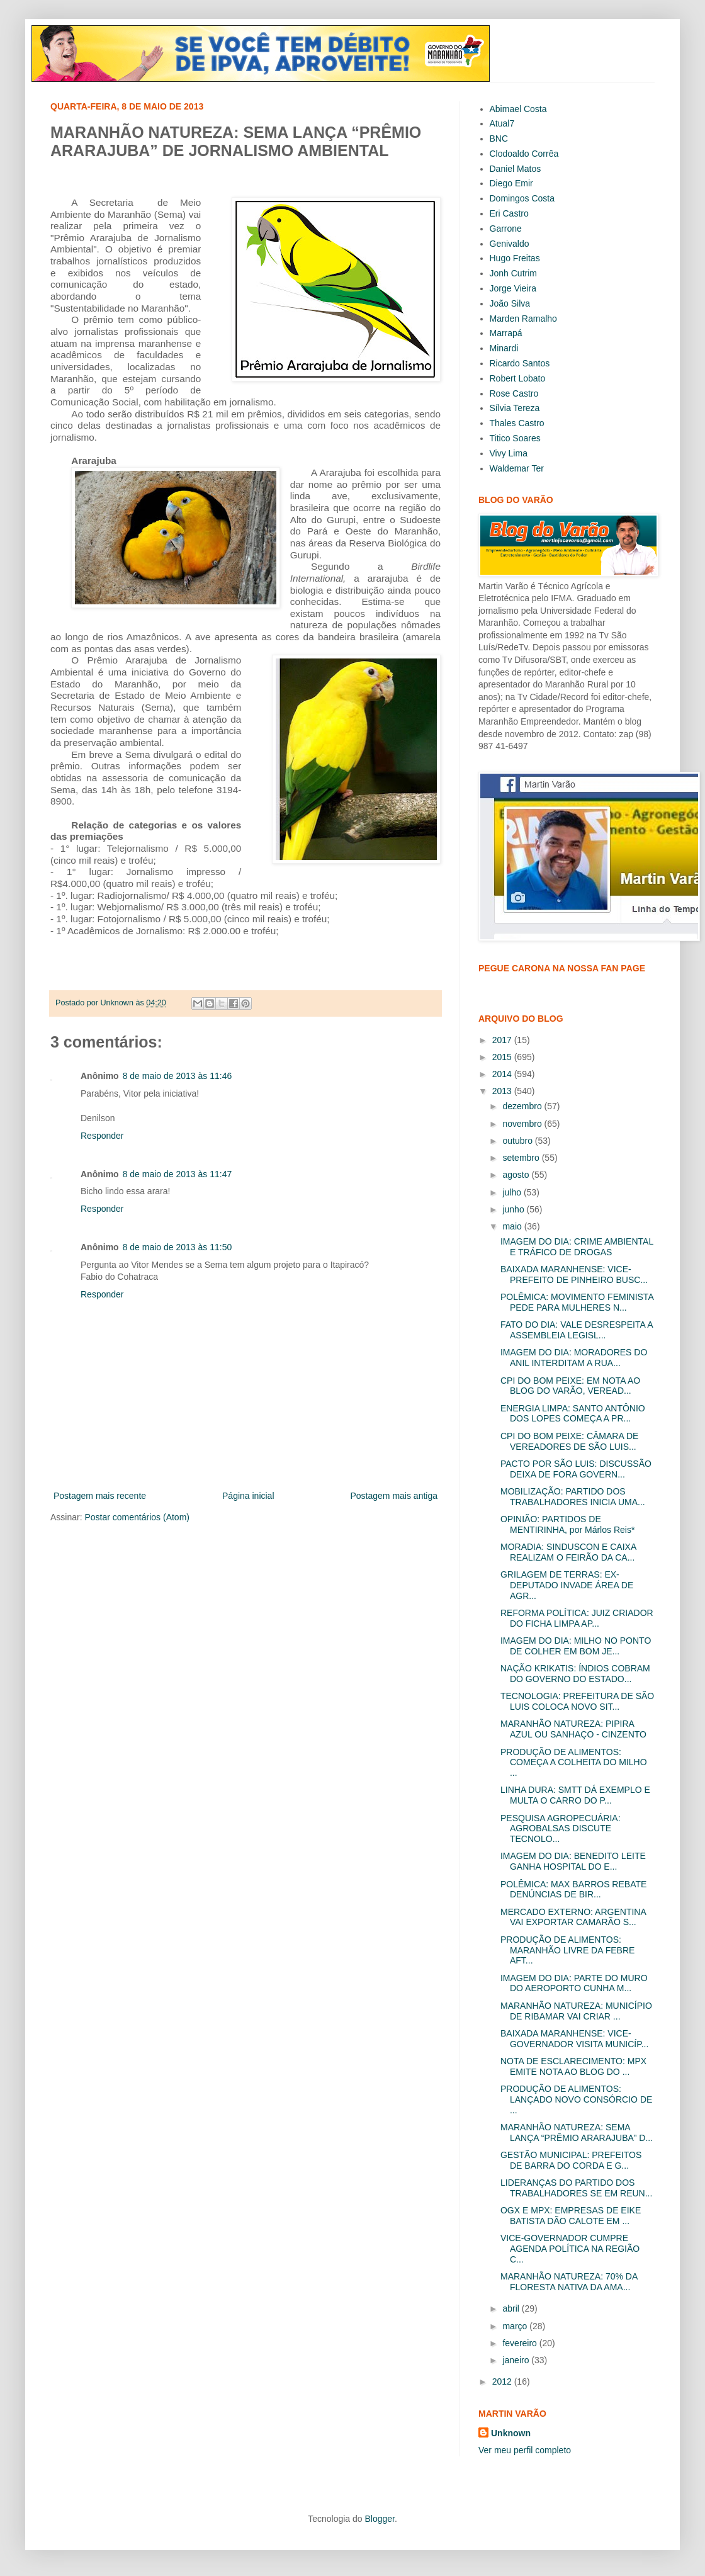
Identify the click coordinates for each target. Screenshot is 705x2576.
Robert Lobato (518, 378)
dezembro (523, 1106)
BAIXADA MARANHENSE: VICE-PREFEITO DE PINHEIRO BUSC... (574, 1274)
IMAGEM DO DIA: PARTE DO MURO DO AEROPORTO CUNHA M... (574, 1983)
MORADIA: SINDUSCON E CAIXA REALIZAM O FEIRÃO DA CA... (568, 1552)
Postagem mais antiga (393, 1496)
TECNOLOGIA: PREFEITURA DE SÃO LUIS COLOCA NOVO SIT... (577, 1701)
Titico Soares (515, 438)
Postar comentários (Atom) (136, 1517)
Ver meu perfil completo (524, 2450)
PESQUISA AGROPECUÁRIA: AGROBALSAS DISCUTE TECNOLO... (560, 1828)
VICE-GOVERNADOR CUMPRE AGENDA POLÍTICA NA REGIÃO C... (570, 2248)
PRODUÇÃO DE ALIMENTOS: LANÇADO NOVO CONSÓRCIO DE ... (576, 2099)
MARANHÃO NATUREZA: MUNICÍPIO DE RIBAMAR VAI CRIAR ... (576, 2011)
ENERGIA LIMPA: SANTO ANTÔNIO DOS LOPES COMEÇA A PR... (572, 1413)
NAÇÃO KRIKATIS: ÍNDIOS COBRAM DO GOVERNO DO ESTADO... (575, 1673)
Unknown (511, 2433)
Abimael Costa (518, 109)
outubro (518, 1141)
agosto (516, 1175)
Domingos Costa (522, 198)
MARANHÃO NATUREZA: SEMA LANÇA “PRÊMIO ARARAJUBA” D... (576, 2132)
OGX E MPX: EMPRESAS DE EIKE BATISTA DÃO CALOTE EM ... (570, 2215)
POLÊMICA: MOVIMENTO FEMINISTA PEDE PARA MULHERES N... (576, 1302)
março (515, 2326)
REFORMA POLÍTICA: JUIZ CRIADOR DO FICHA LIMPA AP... (576, 1618)
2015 (503, 1057)
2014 (503, 1074)
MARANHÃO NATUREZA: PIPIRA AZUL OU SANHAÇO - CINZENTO (573, 1729)
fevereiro (520, 2343)
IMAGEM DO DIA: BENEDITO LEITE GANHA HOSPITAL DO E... (573, 1861)
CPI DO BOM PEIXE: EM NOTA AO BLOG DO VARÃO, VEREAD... (570, 1386)
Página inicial (248, 1496)
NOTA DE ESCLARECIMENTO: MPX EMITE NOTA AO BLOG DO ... (573, 2066)
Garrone (506, 228)
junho (514, 1209)
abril (511, 2308)
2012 (503, 2381)
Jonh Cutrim (513, 273)
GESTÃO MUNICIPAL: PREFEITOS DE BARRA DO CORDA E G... (570, 2160)
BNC (499, 138)
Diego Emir (511, 183)
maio (513, 1226)
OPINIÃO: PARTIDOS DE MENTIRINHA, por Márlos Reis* (567, 1524)
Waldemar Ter (517, 468)
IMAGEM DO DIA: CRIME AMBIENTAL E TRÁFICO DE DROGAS (576, 1246)
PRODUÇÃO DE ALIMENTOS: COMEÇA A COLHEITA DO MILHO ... (573, 1762)
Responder (102, 1136)
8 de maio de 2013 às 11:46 (177, 1076)
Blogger (379, 2519)
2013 (503, 1091)
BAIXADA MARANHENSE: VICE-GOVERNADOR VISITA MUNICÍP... (574, 2038)
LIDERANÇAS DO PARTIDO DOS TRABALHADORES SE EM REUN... (576, 2188)
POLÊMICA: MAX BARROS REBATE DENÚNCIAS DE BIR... (573, 1889)
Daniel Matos (515, 169)
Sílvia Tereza (515, 408)
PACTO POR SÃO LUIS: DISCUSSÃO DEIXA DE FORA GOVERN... (575, 1469)
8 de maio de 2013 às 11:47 (177, 1174)
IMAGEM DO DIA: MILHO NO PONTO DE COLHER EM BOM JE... (575, 1645)
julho (512, 1192)
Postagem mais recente (100, 1496)
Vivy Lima (508, 453)
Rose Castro (514, 393)
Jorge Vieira (513, 288)
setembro (521, 1158)
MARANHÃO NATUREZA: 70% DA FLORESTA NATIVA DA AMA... (569, 2281)
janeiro (516, 2360)
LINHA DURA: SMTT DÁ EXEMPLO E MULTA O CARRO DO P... (575, 1795)
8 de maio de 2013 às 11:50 (177, 1247)
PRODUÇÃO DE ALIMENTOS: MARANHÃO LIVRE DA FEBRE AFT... (567, 1950)
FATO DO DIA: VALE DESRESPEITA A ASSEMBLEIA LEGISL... (576, 1329)
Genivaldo (509, 244)
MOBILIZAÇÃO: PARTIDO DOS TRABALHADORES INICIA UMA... (572, 1496)
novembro (523, 1124)
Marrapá (506, 333)
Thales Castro (517, 423)
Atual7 (502, 123)
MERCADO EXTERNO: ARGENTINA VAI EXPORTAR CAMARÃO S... (573, 1917)
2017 (503, 1040)
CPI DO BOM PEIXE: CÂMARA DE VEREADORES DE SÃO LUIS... (569, 1441)
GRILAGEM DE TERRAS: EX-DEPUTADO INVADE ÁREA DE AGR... (566, 1585)
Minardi (504, 348)
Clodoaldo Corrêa (524, 154)
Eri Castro (509, 213)
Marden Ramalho (523, 319)
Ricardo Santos (520, 363)
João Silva (510, 303)
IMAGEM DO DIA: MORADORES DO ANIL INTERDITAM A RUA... (573, 1357)
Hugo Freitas (515, 258)
